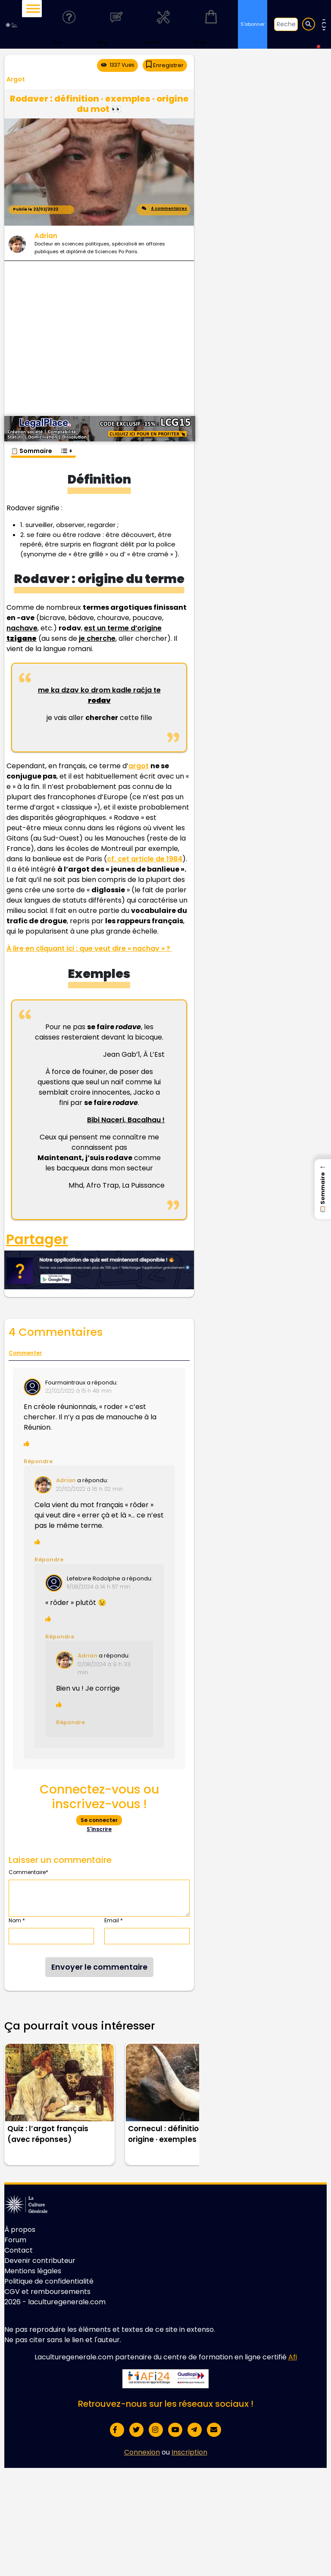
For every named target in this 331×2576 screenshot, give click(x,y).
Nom (17, 1920)
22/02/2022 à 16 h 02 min (89, 1489)
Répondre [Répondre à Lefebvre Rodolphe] (59, 1636)
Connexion (142, 2452)
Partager (37, 1239)
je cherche (97, 638)
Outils (163, 24)
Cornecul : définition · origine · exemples (167, 2134)
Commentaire (28, 1872)
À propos (19, 2230)
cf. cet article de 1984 (144, 859)
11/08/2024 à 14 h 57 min (98, 1586)
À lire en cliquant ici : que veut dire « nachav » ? (89, 948)
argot (138, 766)
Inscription (189, 2452)
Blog (116, 24)
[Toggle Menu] (33, 8)
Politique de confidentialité (49, 2281)
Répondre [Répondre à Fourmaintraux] (38, 1461)
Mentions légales (32, 2271)
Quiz (69, 24)
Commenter (25, 1352)
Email (113, 1920)
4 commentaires (163, 210)
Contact (18, 2250)
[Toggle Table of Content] (66, 446)
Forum (15, 2240)
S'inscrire (99, 1829)
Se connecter (99, 1820)
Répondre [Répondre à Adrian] (48, 1559)
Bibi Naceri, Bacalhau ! (126, 1120)
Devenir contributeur (39, 2261)
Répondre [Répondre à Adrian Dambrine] (70, 1722)
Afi (292, 2357)
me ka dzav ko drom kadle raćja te (99, 695)
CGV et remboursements (47, 2292)
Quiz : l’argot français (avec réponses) (47, 2134)
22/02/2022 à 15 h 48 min (78, 1390)
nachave (21, 628)
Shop (211, 24)
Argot (15, 79)
